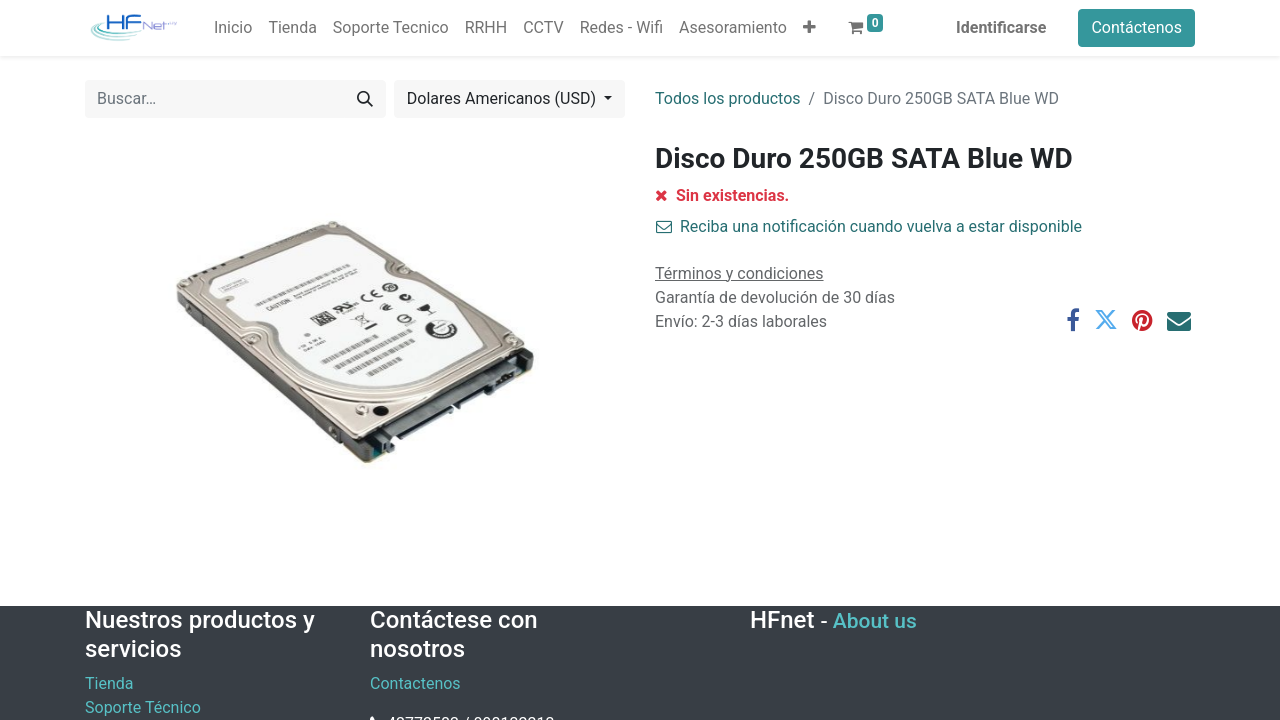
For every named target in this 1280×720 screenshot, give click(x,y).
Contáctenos (1136, 27)
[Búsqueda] (365, 99)
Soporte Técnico (143, 707)
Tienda (109, 683)
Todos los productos (728, 98)
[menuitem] (233, 28)
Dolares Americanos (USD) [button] (503, 98)
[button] (809, 28)
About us (875, 621)
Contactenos (415, 683)
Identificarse (1001, 27)
